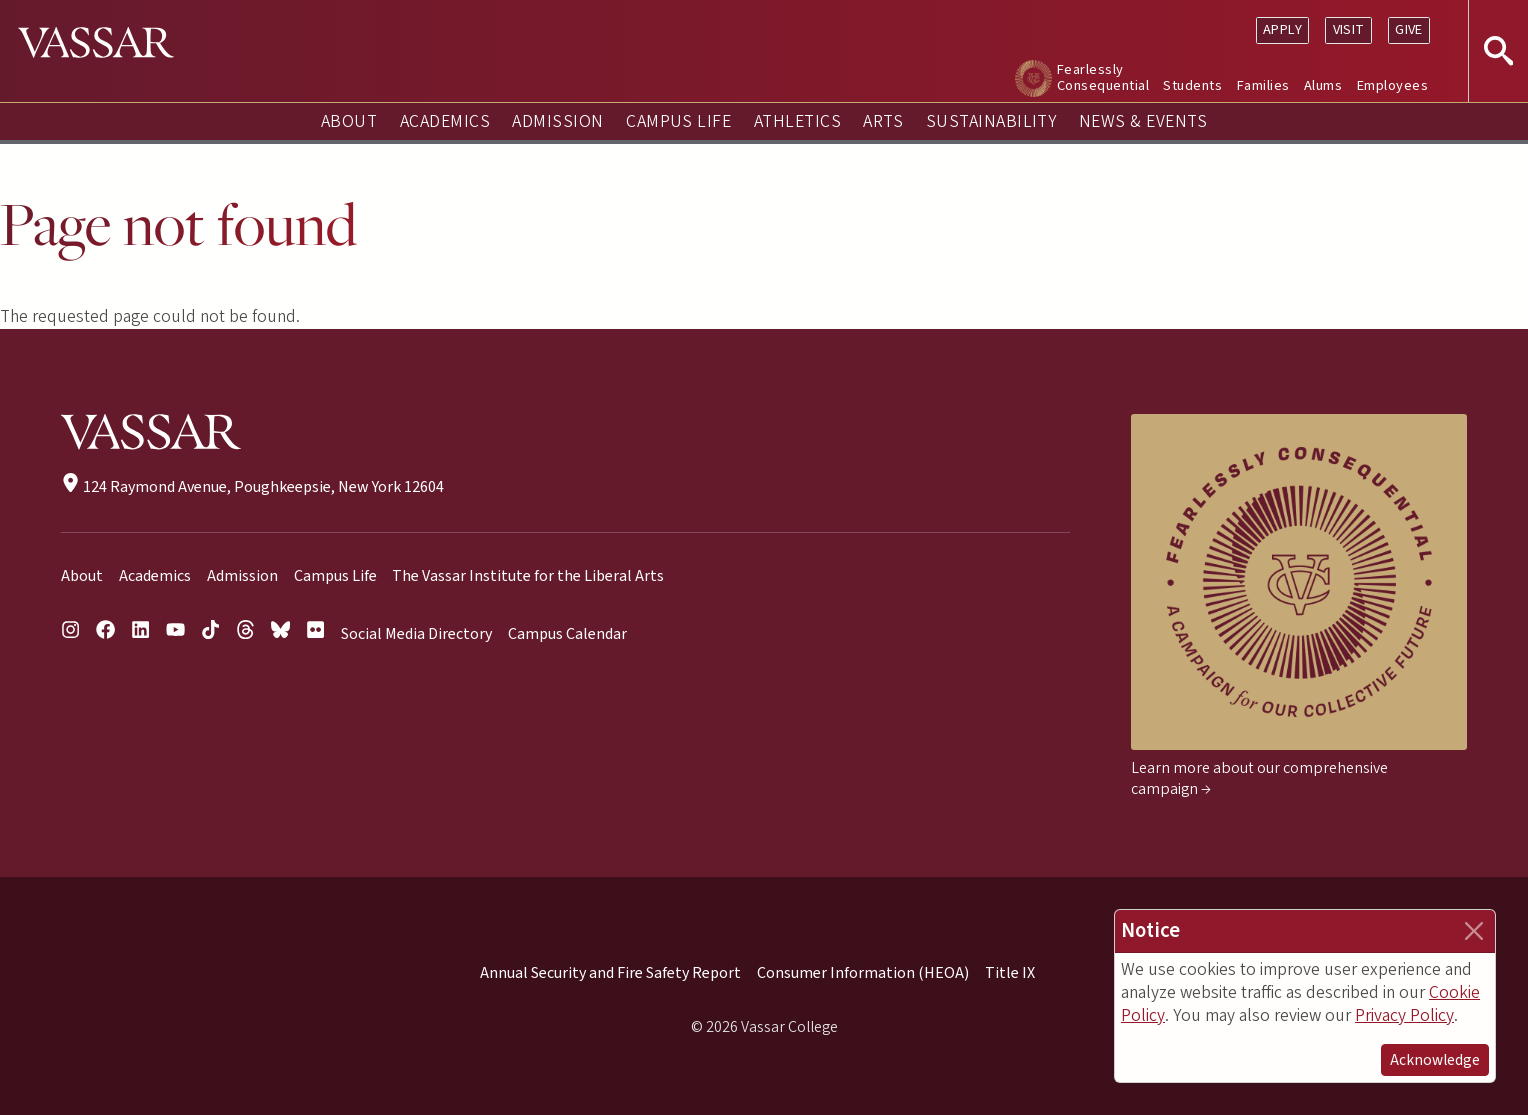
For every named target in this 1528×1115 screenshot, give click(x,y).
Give (1409, 29)
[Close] (1474, 931)
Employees (1392, 85)
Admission (557, 121)
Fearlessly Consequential (1103, 77)
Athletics (797, 121)
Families (1263, 85)
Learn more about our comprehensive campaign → (1259, 778)
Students (1192, 85)
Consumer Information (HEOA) (863, 973)
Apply (1282, 29)
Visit (1349, 29)
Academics (445, 121)
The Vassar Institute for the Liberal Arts (528, 576)
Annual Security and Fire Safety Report (610, 973)
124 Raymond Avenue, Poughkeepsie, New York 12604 (252, 487)
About (349, 121)
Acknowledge (1435, 1060)
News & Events (1143, 121)
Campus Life (678, 121)
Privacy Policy (1404, 1015)
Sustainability (991, 121)
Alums (1323, 85)
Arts (883, 121)
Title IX (1010, 973)
